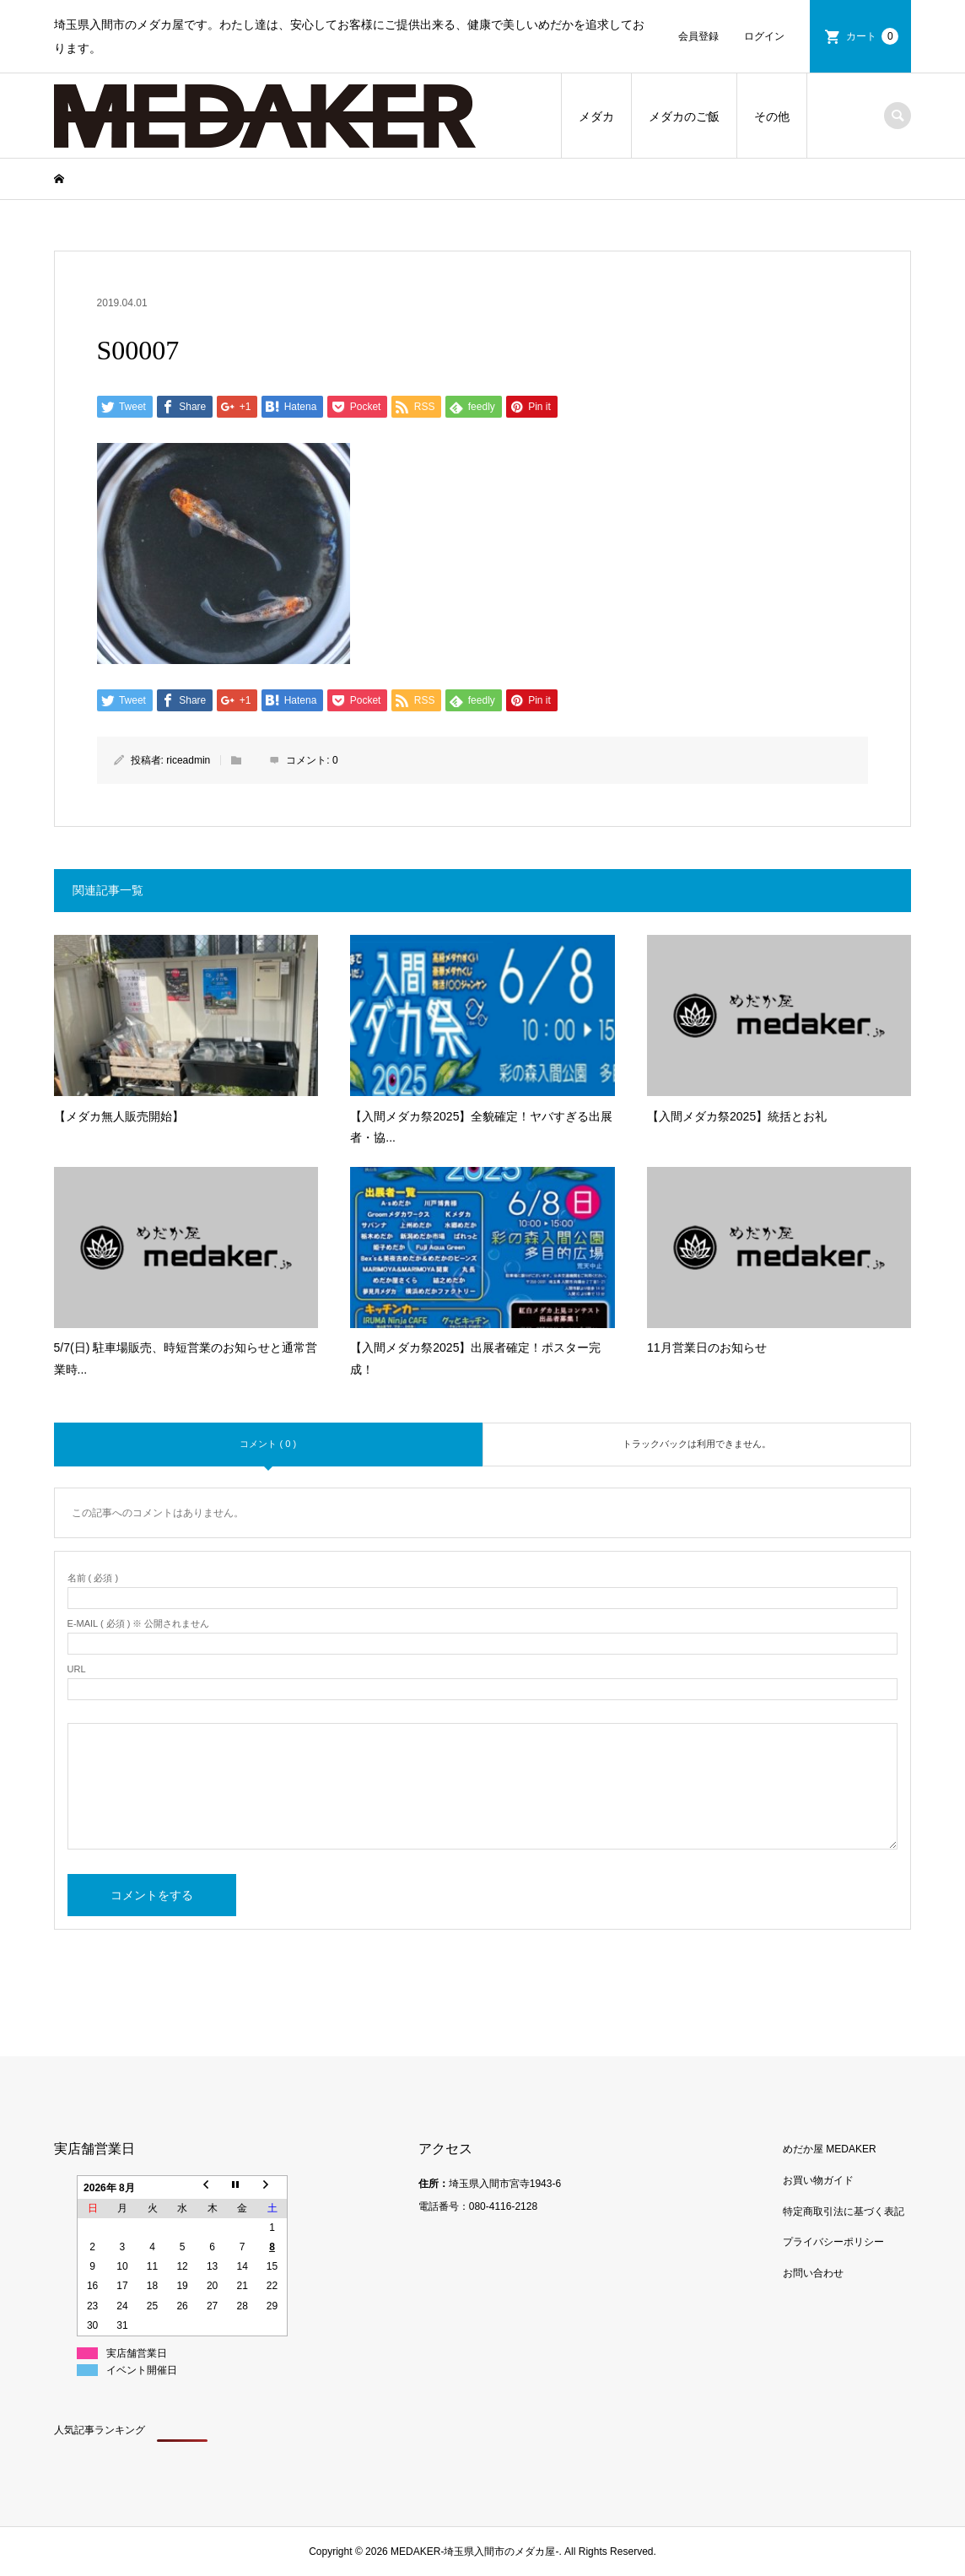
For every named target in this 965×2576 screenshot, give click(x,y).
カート (872, 36)
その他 (772, 116)
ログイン (764, 36)
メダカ (596, 116)
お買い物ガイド (818, 2180)
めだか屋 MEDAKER (829, 2149)
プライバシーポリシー (833, 2242)
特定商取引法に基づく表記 (843, 2211)
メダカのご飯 (684, 116)
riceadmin (188, 760)
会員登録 (698, 36)
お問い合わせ (813, 2273)
